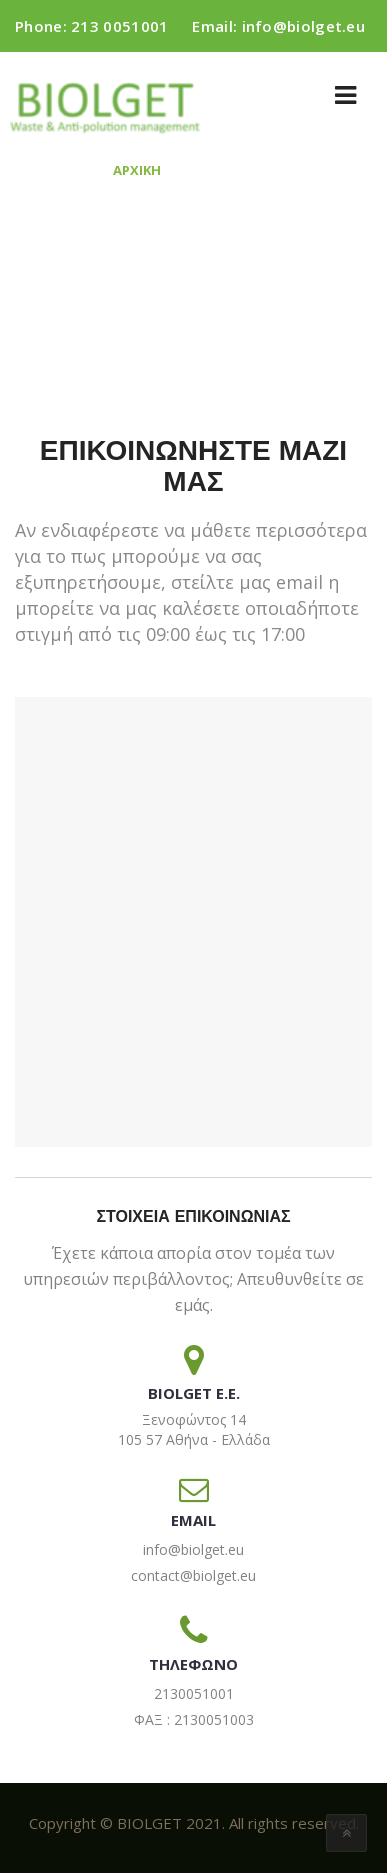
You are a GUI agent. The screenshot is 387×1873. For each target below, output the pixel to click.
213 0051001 (119, 26)
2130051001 (194, 1693)
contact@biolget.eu (193, 1575)
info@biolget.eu (304, 26)
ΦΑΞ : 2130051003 (194, 1719)
